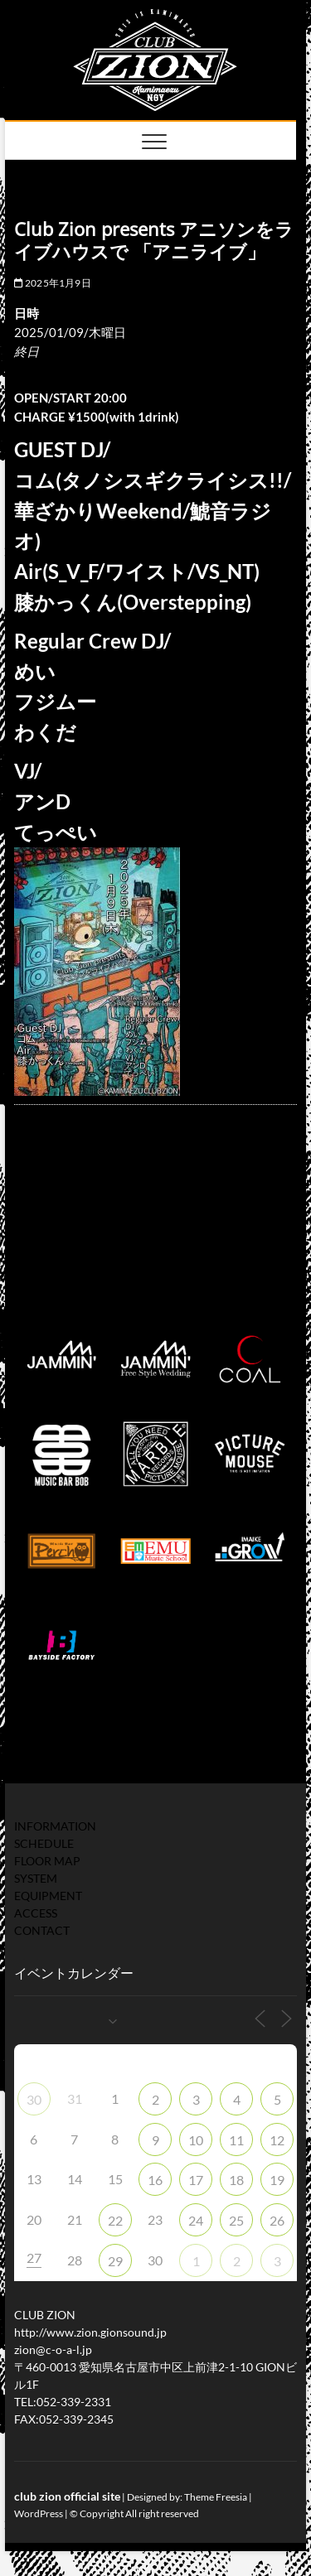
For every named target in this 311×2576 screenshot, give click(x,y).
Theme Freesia (215, 2497)
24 (195, 2220)
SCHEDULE (44, 1843)
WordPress (38, 2513)
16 (155, 2180)
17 (195, 2180)
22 (115, 2220)
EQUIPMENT (48, 1896)
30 (34, 2099)
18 (236, 2180)
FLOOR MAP (47, 1861)
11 (236, 2140)
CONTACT (42, 1930)
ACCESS (35, 1913)
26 (277, 2220)
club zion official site (67, 2496)
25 (236, 2220)
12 (277, 2140)
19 (277, 2180)
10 (195, 2140)
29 (115, 2261)
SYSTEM (35, 1878)
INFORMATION (55, 1826)
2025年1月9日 (52, 283)
